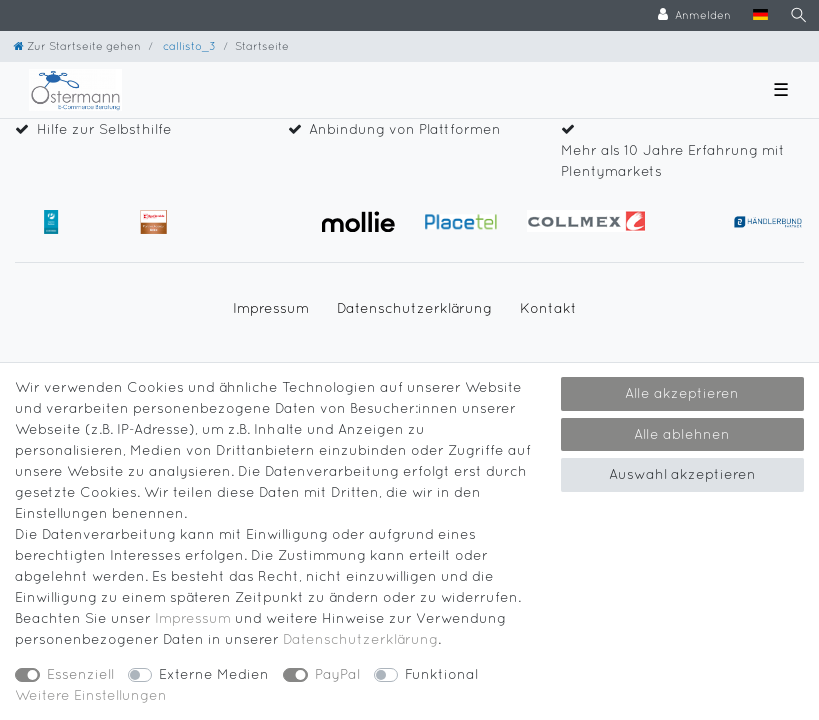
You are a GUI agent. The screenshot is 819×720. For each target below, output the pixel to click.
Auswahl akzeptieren (682, 474)
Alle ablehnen (682, 434)
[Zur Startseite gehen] (77, 45)
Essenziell (80, 674)
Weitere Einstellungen (91, 695)
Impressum (271, 308)
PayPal (337, 674)
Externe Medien (214, 674)
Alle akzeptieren (682, 393)
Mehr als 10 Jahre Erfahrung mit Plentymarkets (673, 160)
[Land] (760, 15)
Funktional (441, 674)
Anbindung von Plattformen (405, 129)
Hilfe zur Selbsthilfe (104, 129)
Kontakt (548, 308)
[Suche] (799, 15)
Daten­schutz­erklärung (414, 308)
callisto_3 (188, 45)
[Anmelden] (694, 15)
